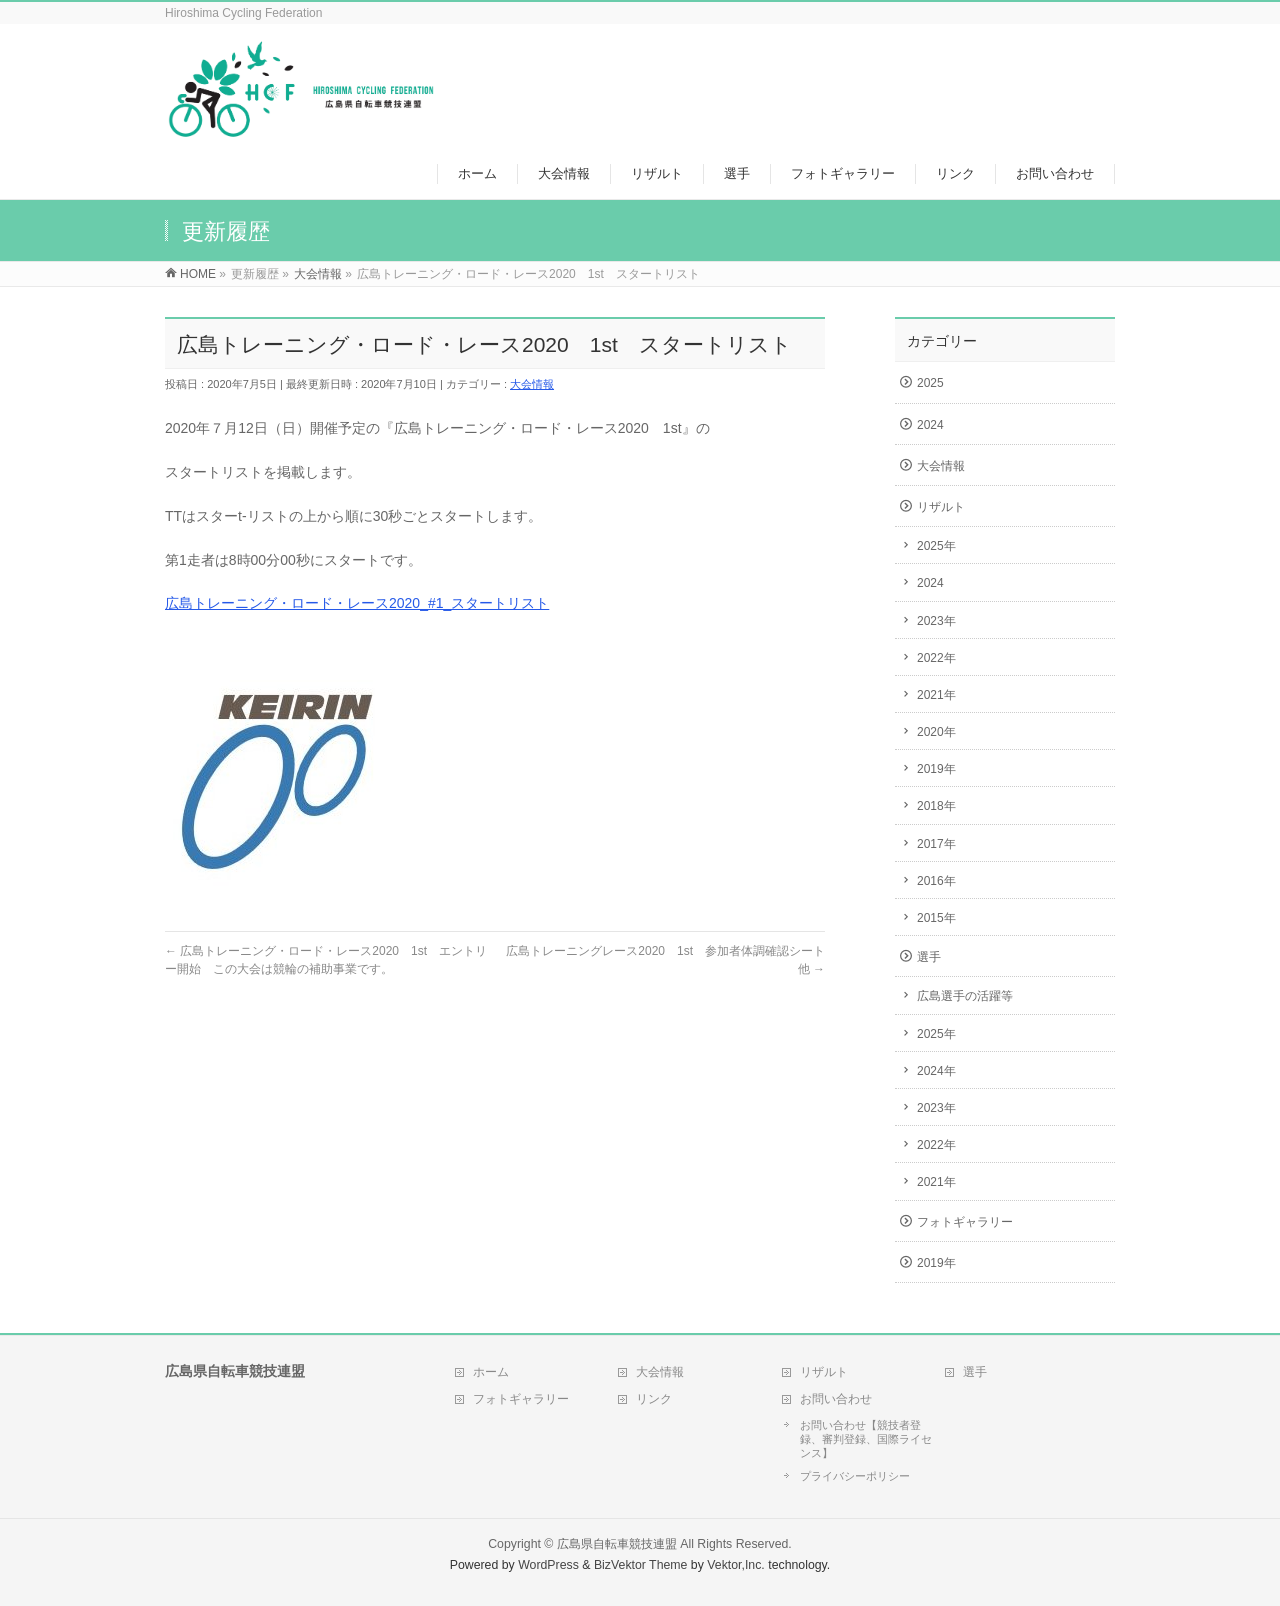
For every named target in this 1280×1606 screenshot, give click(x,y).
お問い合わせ (836, 1399)
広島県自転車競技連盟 (617, 1544)
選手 (929, 957)
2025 (930, 383)
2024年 (936, 1071)
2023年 (936, 621)
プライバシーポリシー (855, 1476)
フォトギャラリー (965, 1222)
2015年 (936, 918)
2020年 (936, 732)
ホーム (491, 1372)
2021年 (936, 695)
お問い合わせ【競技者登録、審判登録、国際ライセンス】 (866, 1439)
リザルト (941, 507)
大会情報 (532, 384)
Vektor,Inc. (736, 1565)
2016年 (936, 881)
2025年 (936, 546)
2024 (930, 425)
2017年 (936, 844)
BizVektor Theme (641, 1565)
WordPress (548, 1565)
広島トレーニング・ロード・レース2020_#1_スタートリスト (357, 603)
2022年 (936, 658)
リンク (654, 1399)
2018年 (936, 806)
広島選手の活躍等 (965, 996)
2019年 (936, 769)
